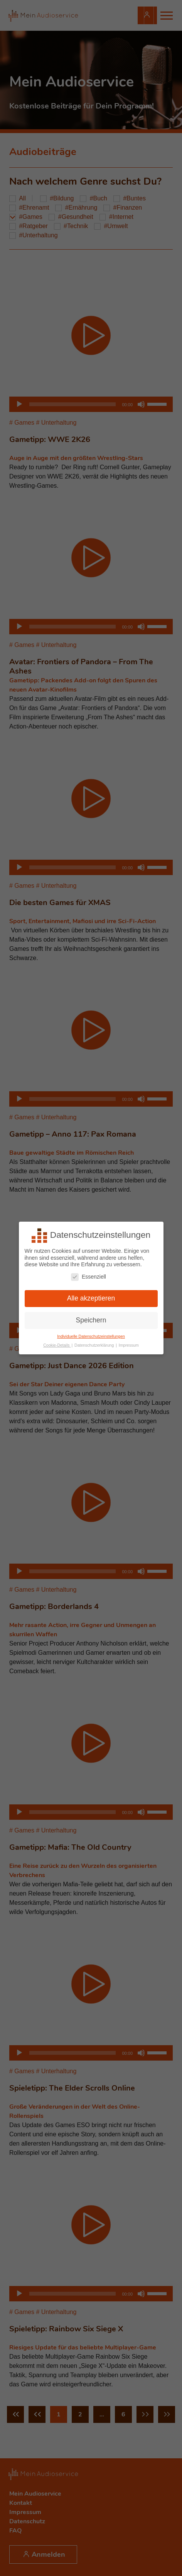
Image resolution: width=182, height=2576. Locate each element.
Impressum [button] (129, 1345)
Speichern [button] (91, 1320)
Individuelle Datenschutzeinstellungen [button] (91, 1336)
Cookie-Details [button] (57, 1345)
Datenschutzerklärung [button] (94, 1345)
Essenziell (88, 1276)
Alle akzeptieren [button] (91, 1298)
